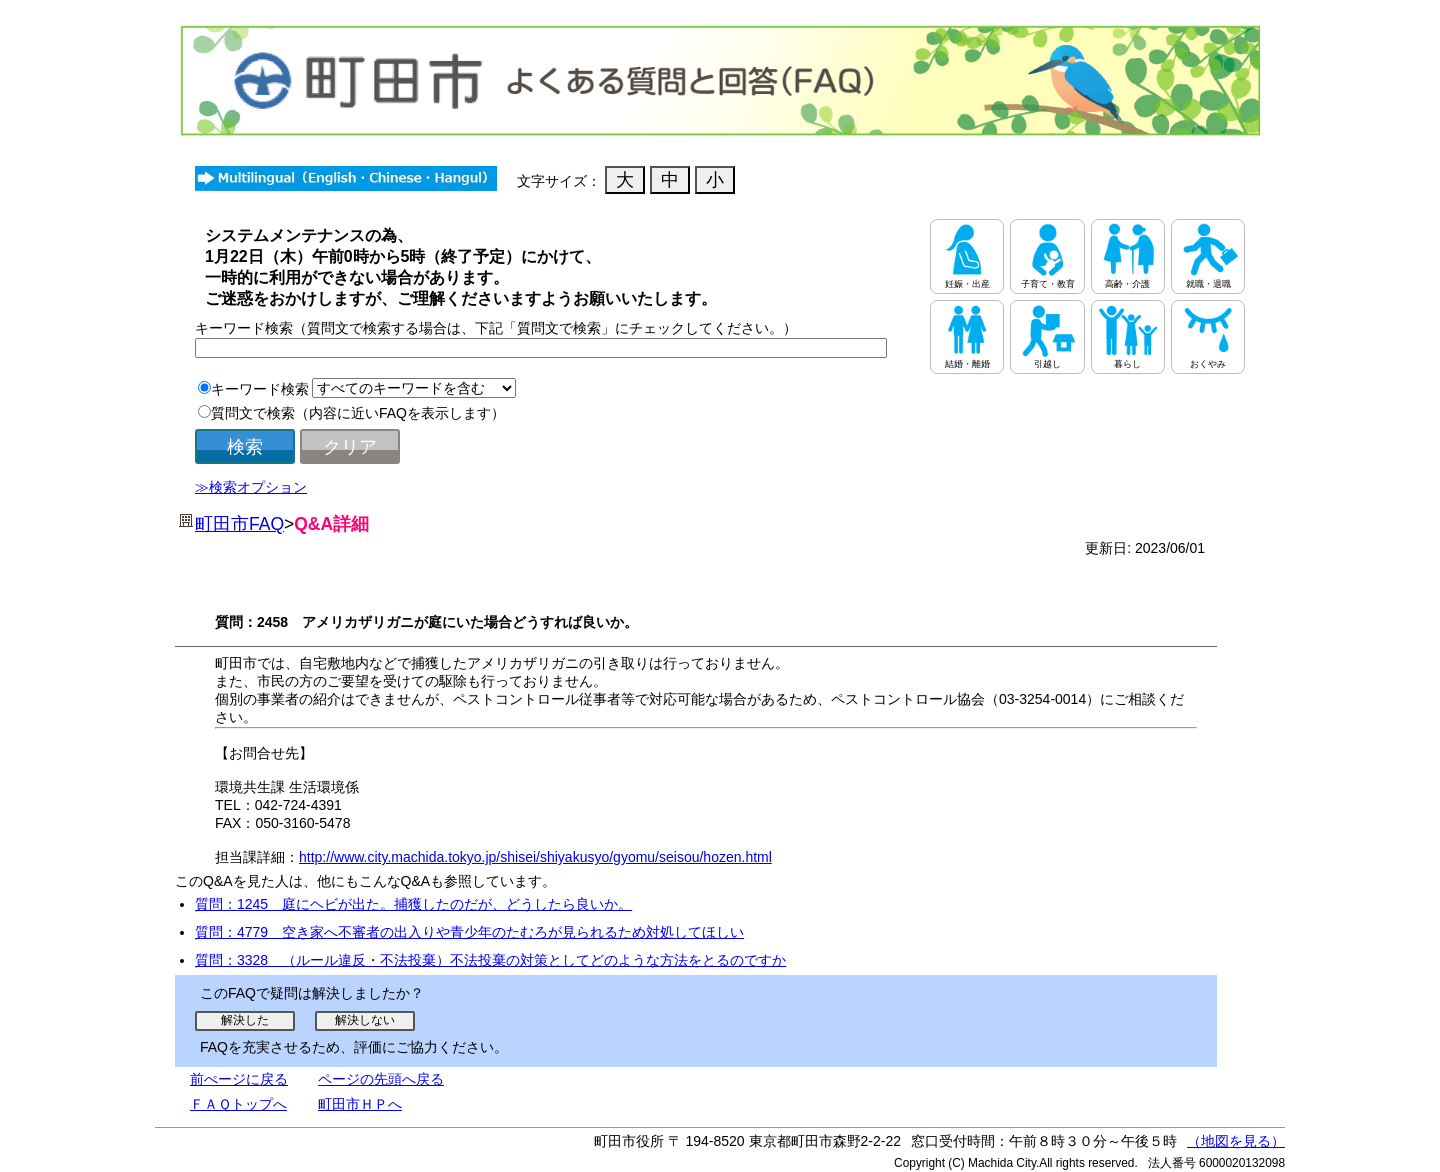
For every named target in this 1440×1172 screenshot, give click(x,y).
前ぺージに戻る (239, 1079)
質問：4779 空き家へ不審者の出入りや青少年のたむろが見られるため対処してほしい (469, 932)
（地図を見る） (1236, 1141)
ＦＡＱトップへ (238, 1104)
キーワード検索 (260, 389)
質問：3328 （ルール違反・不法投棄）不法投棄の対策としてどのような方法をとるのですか (490, 960)
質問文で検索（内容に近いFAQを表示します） (358, 413)
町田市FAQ (239, 524)
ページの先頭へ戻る (381, 1079)
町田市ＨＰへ (360, 1104)
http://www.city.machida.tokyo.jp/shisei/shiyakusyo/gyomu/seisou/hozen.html (535, 857)
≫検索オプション (251, 487)
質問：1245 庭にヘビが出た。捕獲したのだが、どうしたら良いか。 (413, 904)
